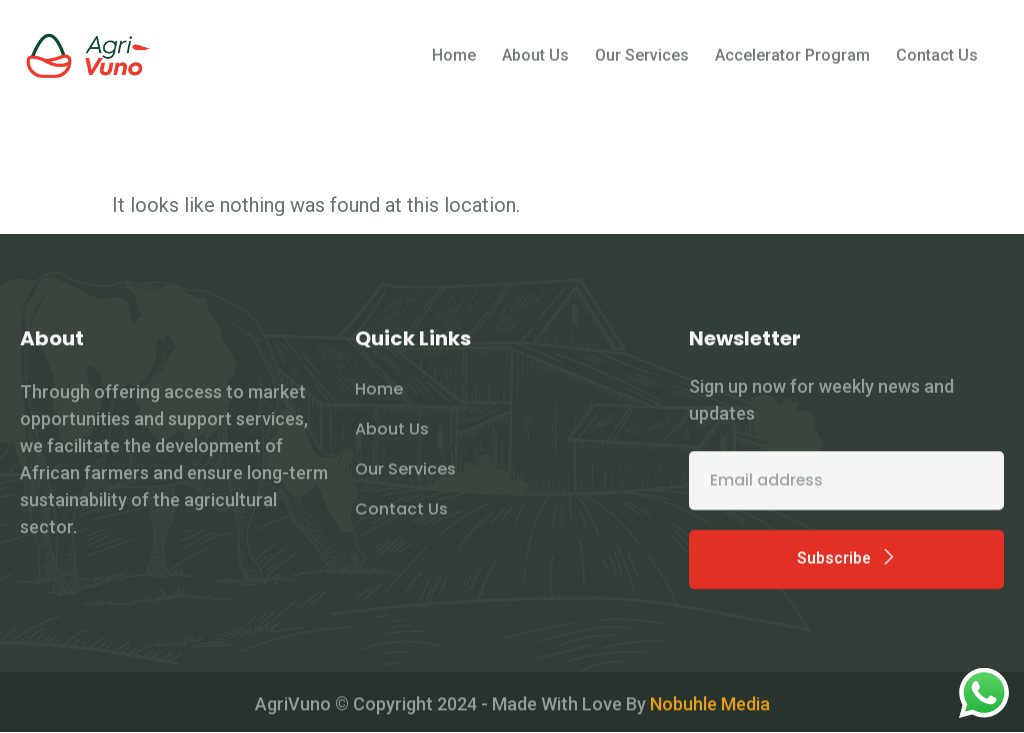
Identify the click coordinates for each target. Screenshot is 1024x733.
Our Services (642, 60)
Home (454, 60)
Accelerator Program (792, 60)
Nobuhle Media (710, 707)
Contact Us (937, 60)
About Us (535, 60)
